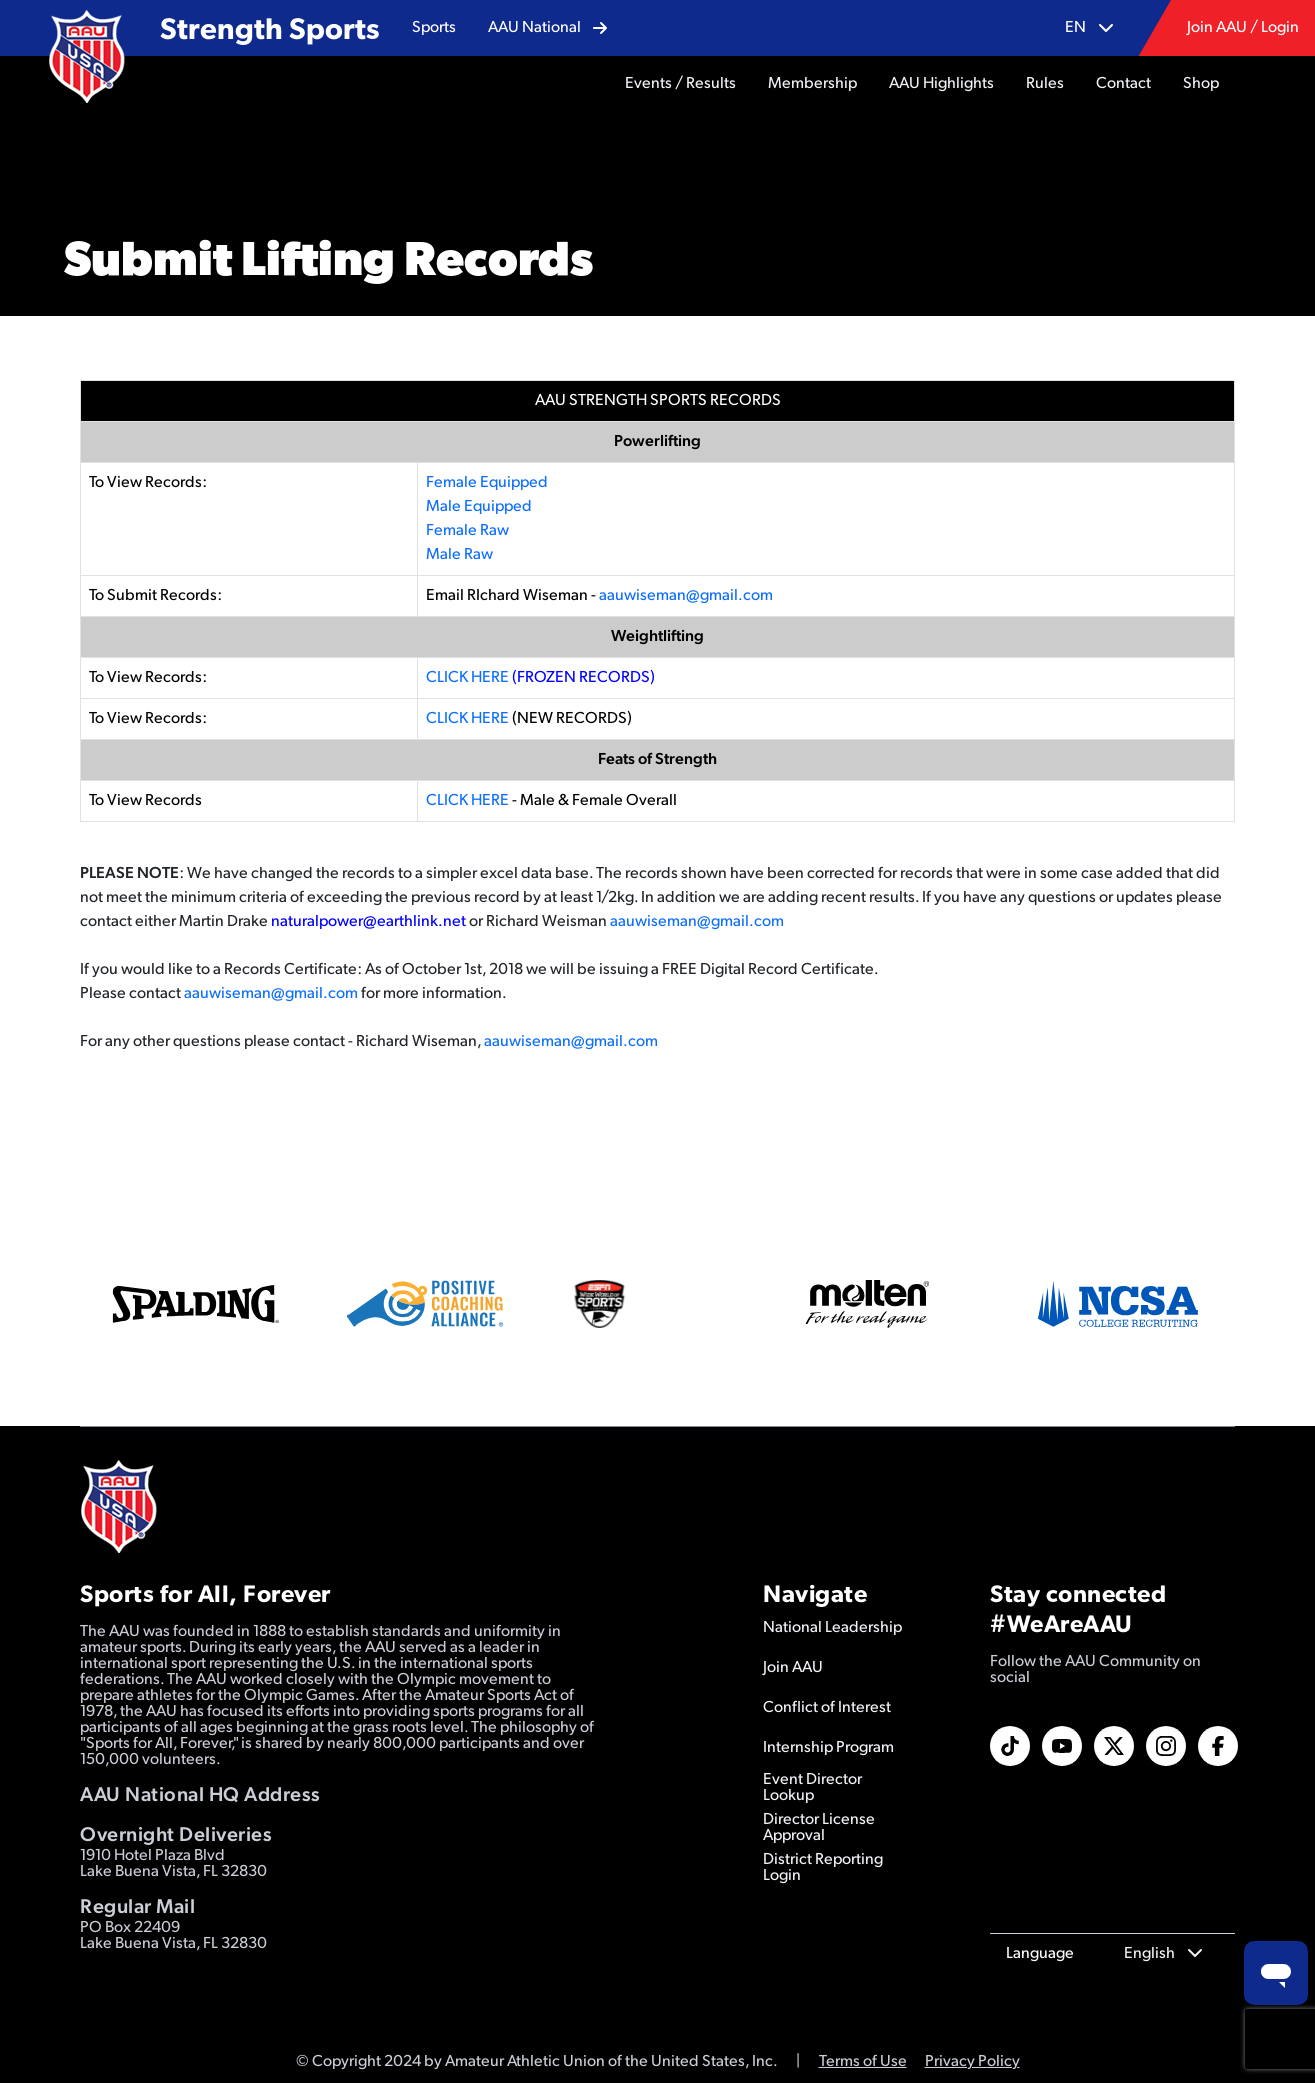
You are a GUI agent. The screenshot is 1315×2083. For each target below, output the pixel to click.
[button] (434, 28)
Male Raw (459, 555)
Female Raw (467, 531)
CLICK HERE (467, 678)
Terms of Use (863, 2062)
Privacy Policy (972, 2062)
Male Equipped (479, 507)
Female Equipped (487, 483)
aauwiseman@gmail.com (686, 596)
